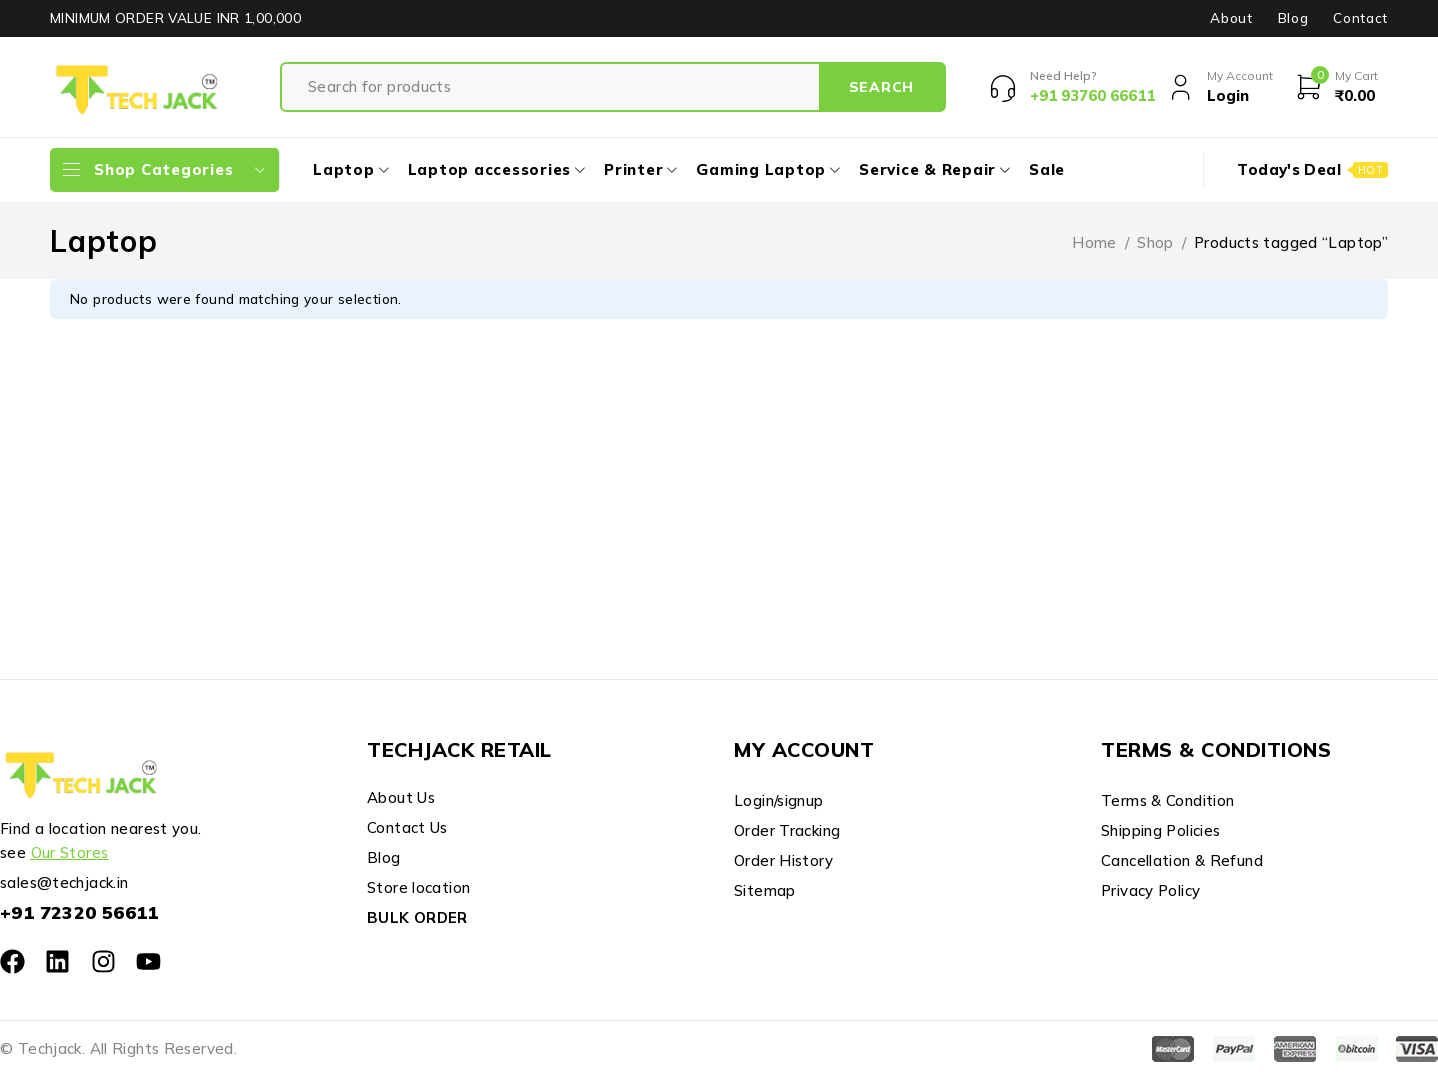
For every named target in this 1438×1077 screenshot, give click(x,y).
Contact (1360, 18)
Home (1094, 242)
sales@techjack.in (64, 882)
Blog (1293, 18)
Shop (1155, 242)
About (1231, 18)
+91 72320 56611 (79, 912)
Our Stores (70, 852)
